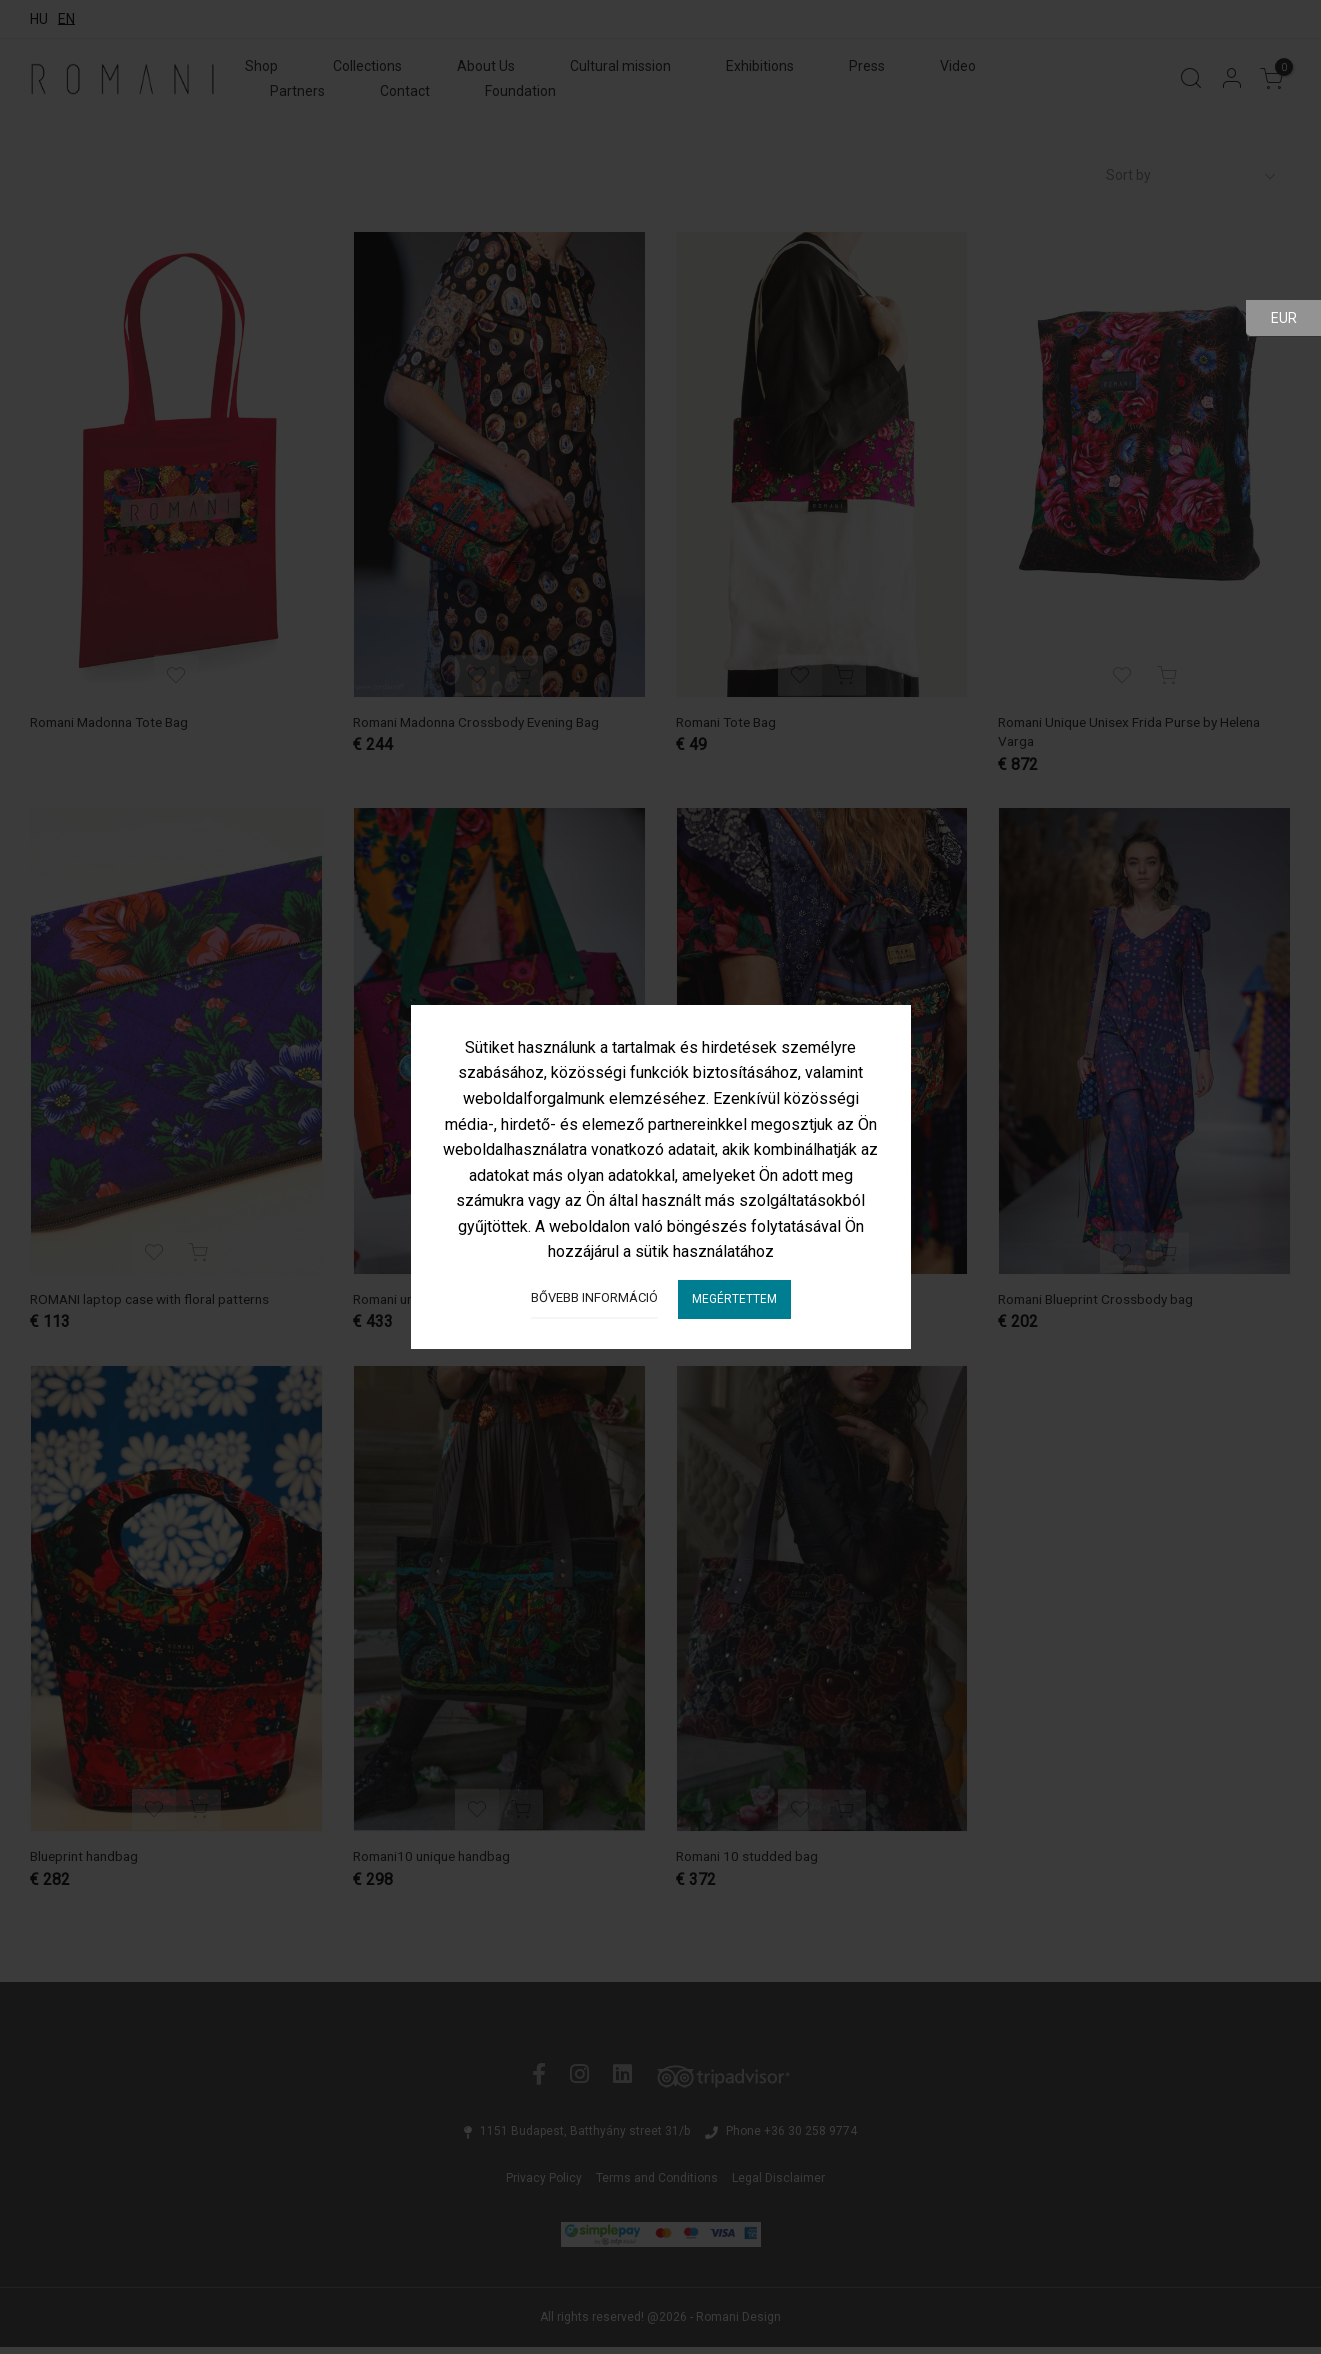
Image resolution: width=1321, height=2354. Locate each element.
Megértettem (734, 1299)
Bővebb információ (594, 1297)
